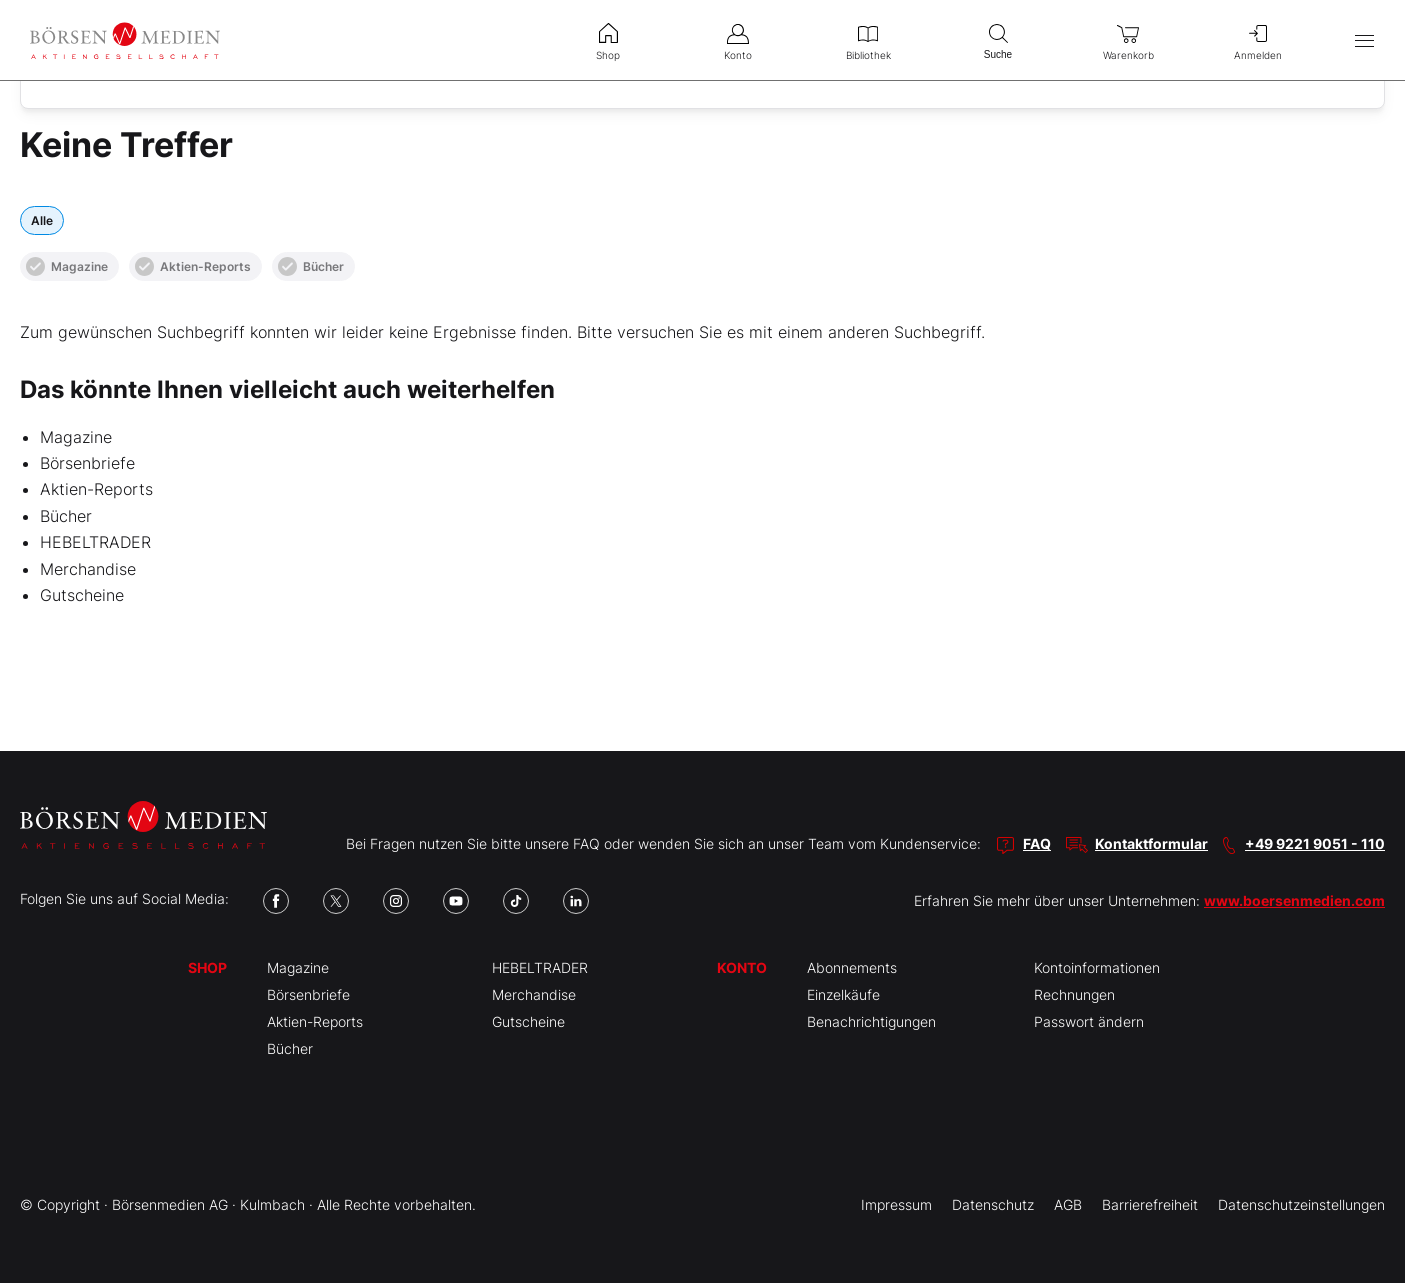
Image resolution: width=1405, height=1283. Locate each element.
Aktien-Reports (193, 266)
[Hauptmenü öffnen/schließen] (1364, 40)
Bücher (311, 266)
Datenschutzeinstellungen (1301, 1204)
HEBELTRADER (95, 542)
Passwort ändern (1089, 1021)
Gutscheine (82, 595)
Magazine (67, 266)
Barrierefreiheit (1150, 1204)
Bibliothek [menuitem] (868, 40)
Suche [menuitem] (998, 39)
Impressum (896, 1204)
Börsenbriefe (87, 463)
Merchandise (88, 569)
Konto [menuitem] (738, 40)
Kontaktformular (1151, 843)
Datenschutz (993, 1204)
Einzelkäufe (843, 994)
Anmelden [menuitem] (1258, 40)
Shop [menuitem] (608, 40)
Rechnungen (1074, 994)
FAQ (1037, 843)
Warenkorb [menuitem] (1128, 40)
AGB (1068, 1204)
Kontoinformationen (1097, 967)
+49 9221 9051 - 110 (1315, 843)
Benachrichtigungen (871, 1021)
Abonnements (852, 967)
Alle (42, 220)
